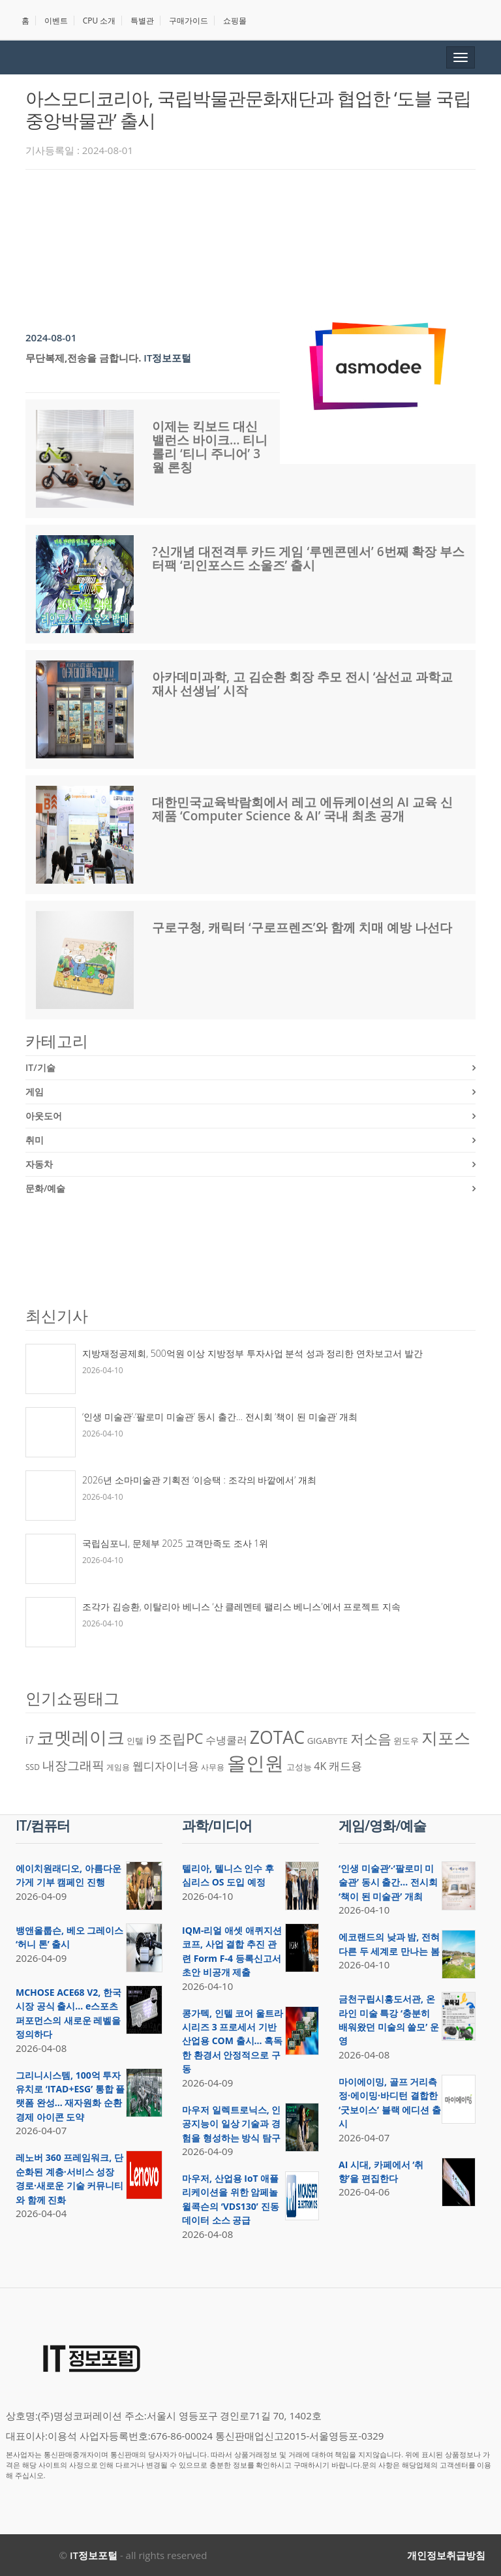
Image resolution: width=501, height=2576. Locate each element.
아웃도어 (43, 1116)
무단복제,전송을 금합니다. (83, 357)
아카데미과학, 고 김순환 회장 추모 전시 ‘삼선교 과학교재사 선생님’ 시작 (302, 683)
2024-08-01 (50, 337)
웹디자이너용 (165, 1765)
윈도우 (406, 1740)
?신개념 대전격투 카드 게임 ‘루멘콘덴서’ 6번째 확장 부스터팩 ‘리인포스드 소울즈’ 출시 (308, 558)
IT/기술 (40, 1067)
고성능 (299, 1767)
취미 (34, 1140)
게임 (34, 1091)
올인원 (255, 1763)
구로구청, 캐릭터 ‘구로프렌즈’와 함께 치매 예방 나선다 (302, 927)
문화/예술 (45, 1188)
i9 (151, 1739)
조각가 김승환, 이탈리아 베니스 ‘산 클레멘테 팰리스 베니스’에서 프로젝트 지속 (241, 1606)
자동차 (39, 1164)
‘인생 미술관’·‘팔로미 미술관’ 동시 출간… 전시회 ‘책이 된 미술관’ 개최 (219, 1416)
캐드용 (345, 1765)
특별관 (142, 20)
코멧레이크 (81, 1737)
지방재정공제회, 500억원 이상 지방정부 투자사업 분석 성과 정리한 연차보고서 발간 (252, 1353)
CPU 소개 (99, 20)
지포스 (445, 1737)
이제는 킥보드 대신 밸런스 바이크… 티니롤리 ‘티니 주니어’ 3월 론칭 (209, 447)
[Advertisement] (262, 215)
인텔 (135, 1740)
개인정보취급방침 (446, 2555)
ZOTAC (277, 1737)
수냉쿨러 (226, 1740)
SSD (32, 1767)
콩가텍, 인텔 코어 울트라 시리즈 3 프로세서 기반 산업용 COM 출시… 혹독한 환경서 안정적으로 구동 (232, 2041)
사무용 (212, 1767)
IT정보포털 (167, 357)
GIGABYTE (327, 1740)
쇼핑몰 (235, 20)
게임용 (118, 1767)
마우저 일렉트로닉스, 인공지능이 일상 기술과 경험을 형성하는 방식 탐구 (231, 2123)
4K (320, 1766)
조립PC (181, 1738)
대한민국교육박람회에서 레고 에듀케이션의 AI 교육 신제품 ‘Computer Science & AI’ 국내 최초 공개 (302, 809)
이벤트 (56, 20)
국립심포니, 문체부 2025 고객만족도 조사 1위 (175, 1543)
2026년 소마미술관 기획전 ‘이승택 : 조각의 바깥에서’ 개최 (199, 1480)
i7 (29, 1740)
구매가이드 (188, 20)
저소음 (370, 1738)
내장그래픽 (73, 1765)
